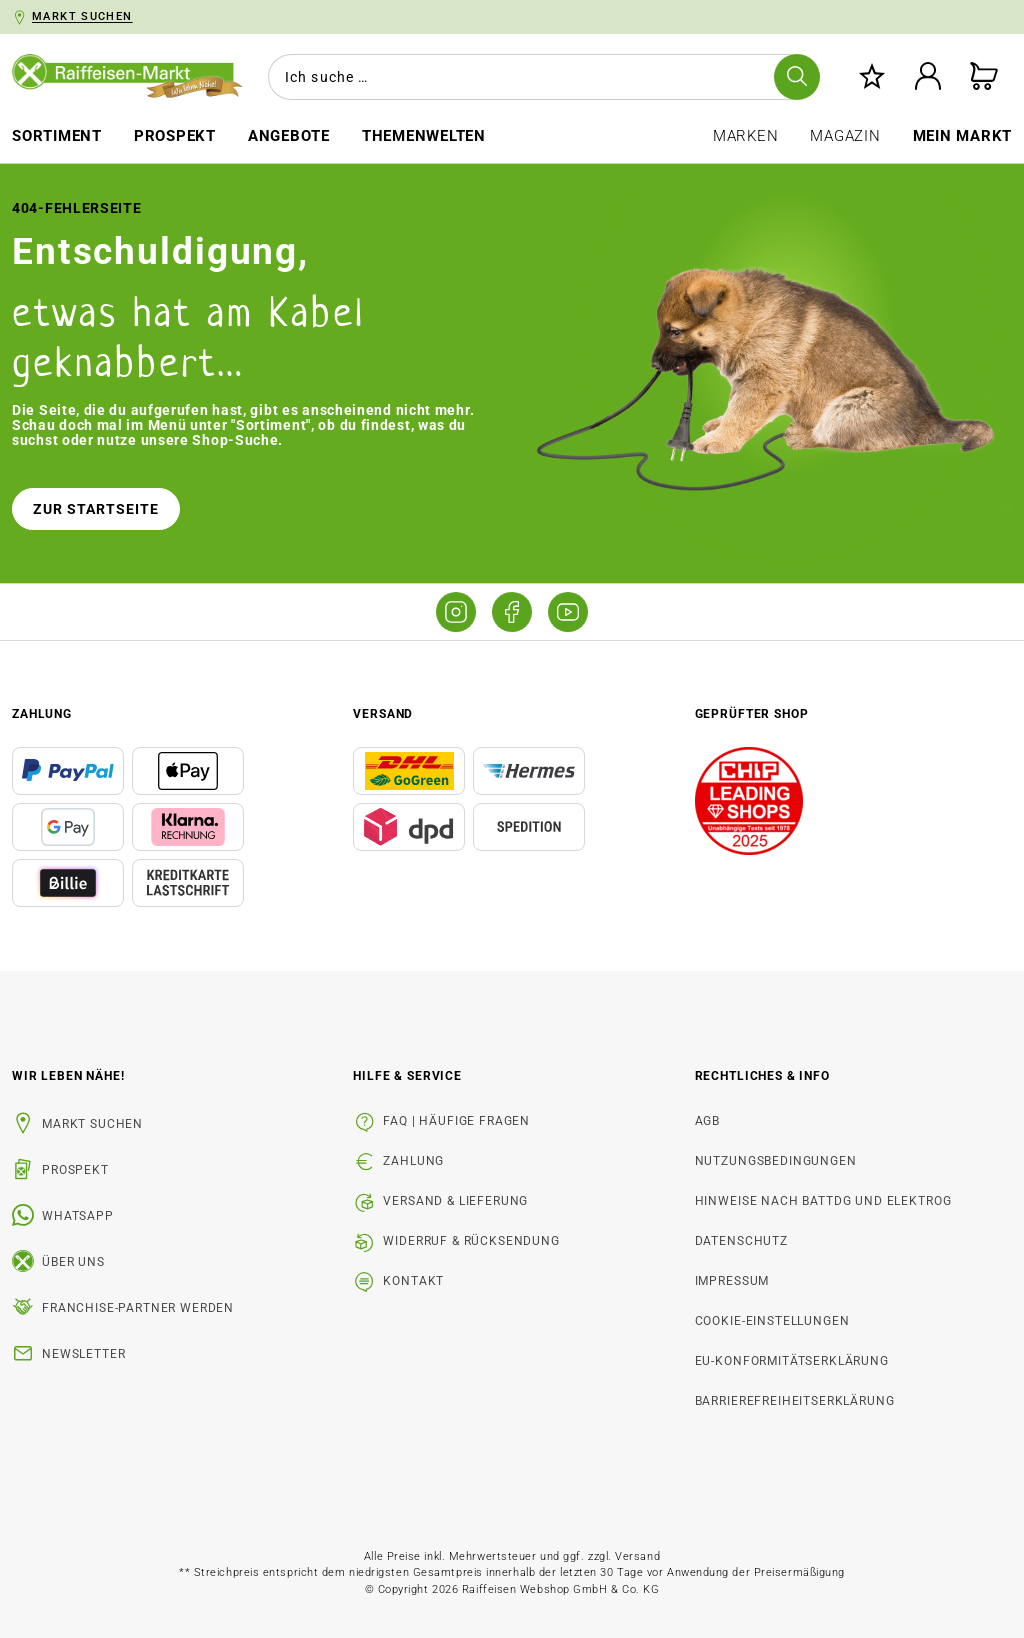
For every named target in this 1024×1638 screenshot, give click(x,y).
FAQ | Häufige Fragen (456, 1121)
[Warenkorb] (984, 77)
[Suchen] (797, 77)
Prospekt (75, 1170)
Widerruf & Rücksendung (471, 1241)
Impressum (732, 1281)
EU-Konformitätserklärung (792, 1361)
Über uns (73, 1262)
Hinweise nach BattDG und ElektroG (823, 1201)
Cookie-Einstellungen (772, 1321)
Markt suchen (92, 1124)
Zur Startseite (96, 509)
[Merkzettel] (872, 77)
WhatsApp (78, 1216)
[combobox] (540, 77)
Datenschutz (741, 1241)
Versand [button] (383, 714)
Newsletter (83, 1354)
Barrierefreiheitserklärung (795, 1401)
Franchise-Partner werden (138, 1308)
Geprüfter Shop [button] (752, 714)
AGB (708, 1121)
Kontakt (413, 1281)
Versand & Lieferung (455, 1201)
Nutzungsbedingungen (776, 1161)
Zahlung (413, 1161)
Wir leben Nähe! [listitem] (68, 1076)
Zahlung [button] (42, 714)
